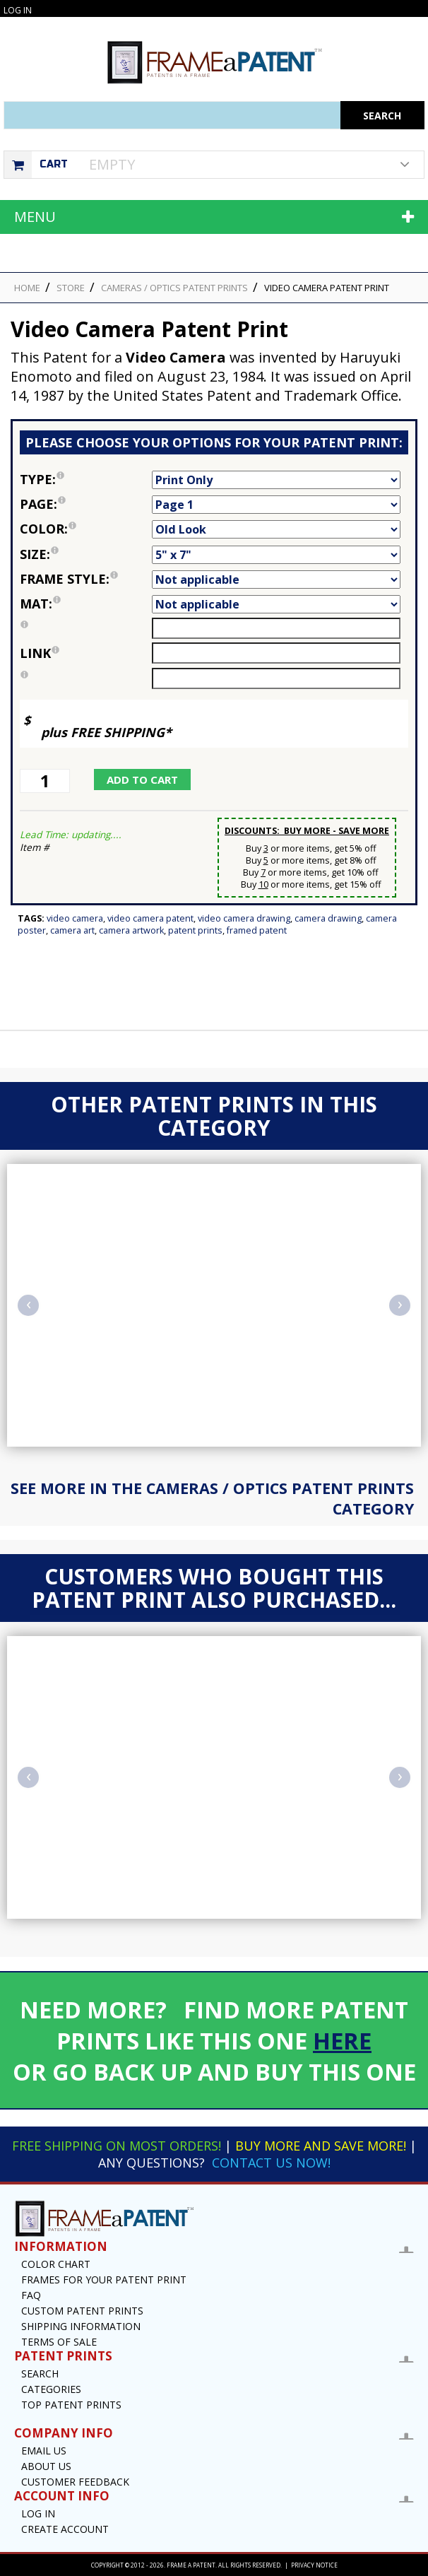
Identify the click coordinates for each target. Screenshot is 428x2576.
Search (40, 2373)
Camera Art (72, 930)
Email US (43, 2450)
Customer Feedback (75, 2481)
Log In (18, 10)
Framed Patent (257, 930)
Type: (86, 479)
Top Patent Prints (71, 2404)
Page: (86, 503)
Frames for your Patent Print (103, 2279)
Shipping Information (81, 2326)
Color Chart (55, 2264)
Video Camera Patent (150, 918)
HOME (27, 287)
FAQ (31, 2295)
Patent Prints (195, 930)
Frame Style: (86, 578)
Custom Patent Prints (82, 2310)
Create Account (65, 2529)
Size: (86, 554)
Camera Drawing (328, 918)
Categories (51, 2389)
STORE (71, 287)
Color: (86, 528)
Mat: (86, 603)
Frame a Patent (191, 2565)
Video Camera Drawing (244, 918)
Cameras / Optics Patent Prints (174, 287)
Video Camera (75, 918)
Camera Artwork (131, 930)
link (39, 653)
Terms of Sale (59, 2341)
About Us (46, 2466)
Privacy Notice (314, 2565)
